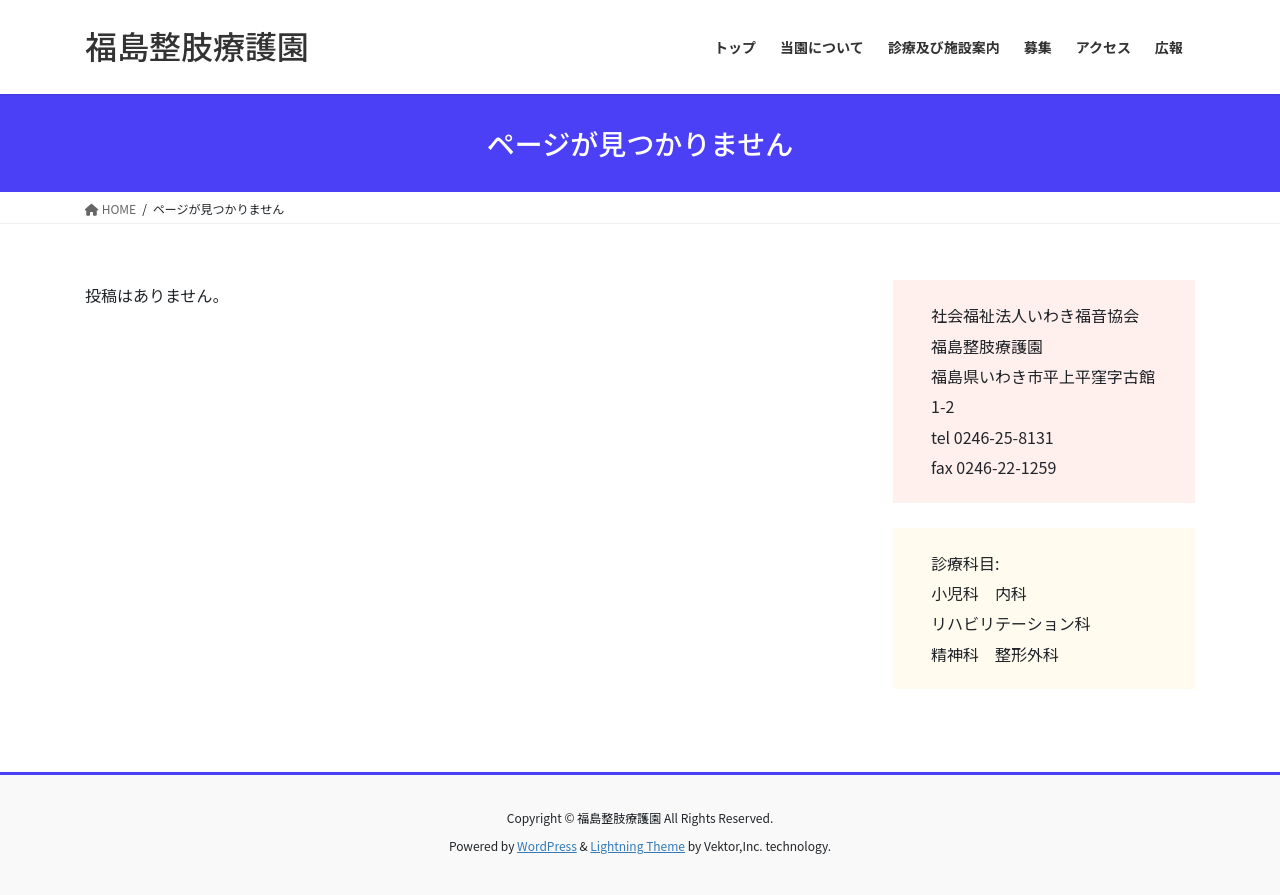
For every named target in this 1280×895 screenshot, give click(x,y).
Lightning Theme (637, 845)
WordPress (547, 845)
